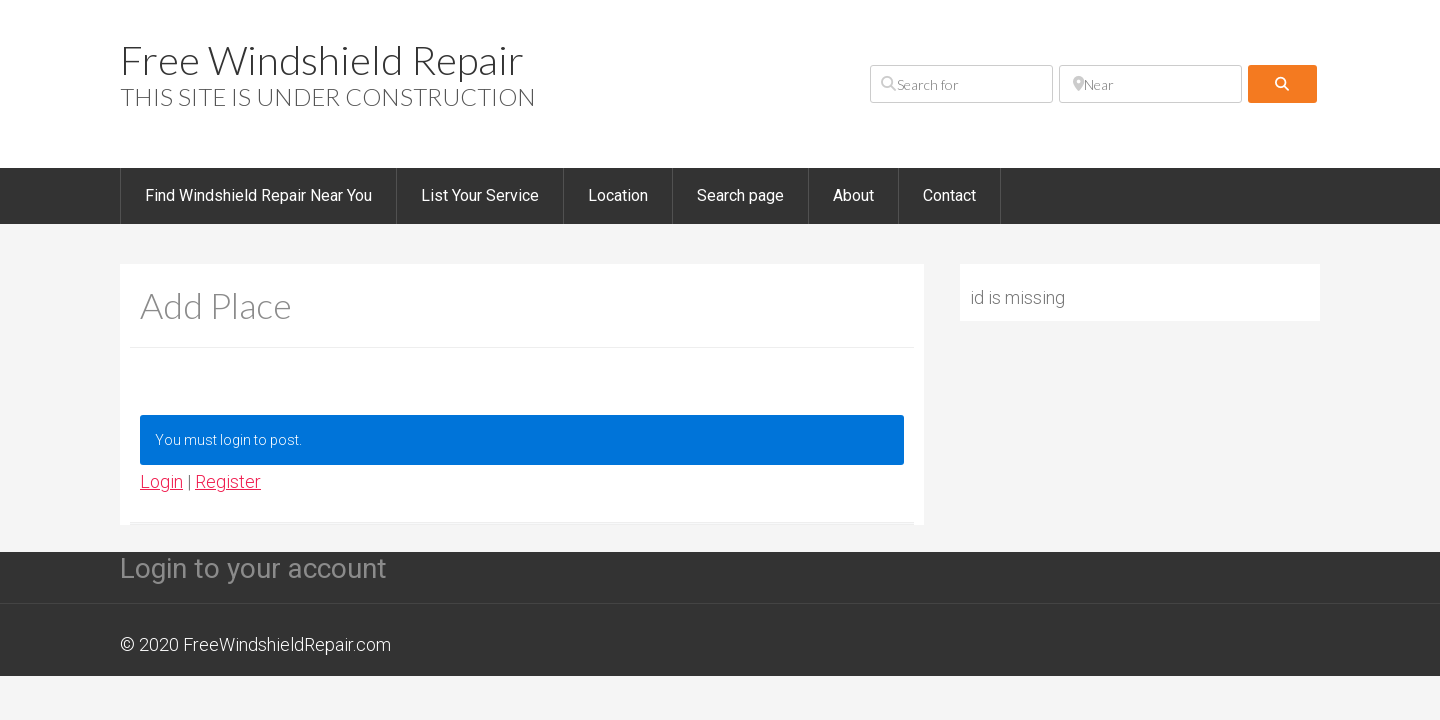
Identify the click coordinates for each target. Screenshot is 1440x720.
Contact (949, 195)
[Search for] (961, 84)
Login (161, 481)
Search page (740, 195)
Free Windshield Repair (322, 60)
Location (618, 195)
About (853, 195)
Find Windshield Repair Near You (258, 195)
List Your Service (480, 195)
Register (228, 481)
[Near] (1150, 84)
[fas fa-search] (1282, 84)
